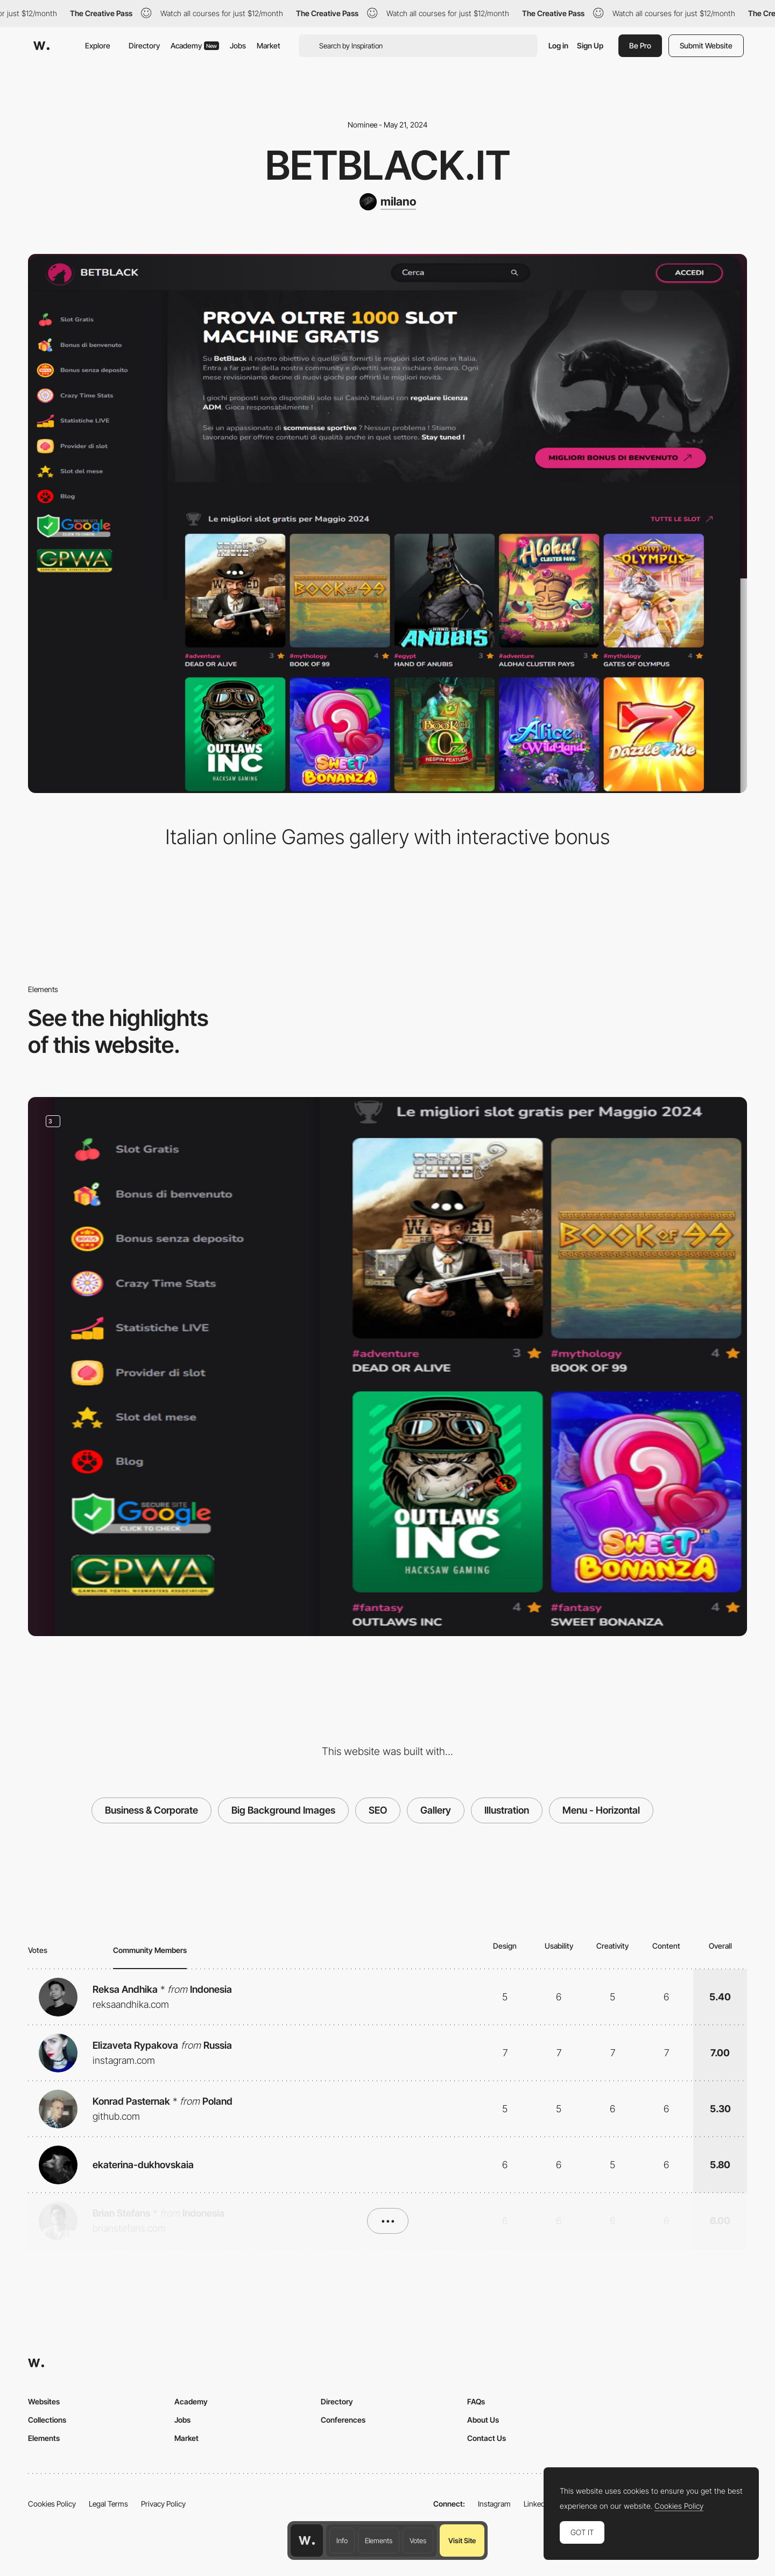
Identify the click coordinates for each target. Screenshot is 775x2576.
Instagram (494, 2503)
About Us (483, 2419)
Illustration (506, 1810)
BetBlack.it (387, 165)
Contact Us (486, 2438)
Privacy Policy (163, 2503)
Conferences (343, 2419)
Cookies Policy (52, 2503)
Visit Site (462, 2540)
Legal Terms (108, 2503)
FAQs (476, 2401)
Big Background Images (283, 1810)
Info (342, 2540)
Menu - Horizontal (601, 1810)
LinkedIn (537, 2503)
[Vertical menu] (387, 1366)
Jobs (238, 45)
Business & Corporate (151, 1810)
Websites (44, 2401)
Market (268, 45)
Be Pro (640, 45)
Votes (418, 2540)
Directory (144, 45)
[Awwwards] (41, 45)
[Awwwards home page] (307, 2540)
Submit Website (706, 45)
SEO (378, 1810)
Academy (195, 45)
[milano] (388, 201)
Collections (47, 2419)
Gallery (435, 1810)
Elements (378, 2540)
